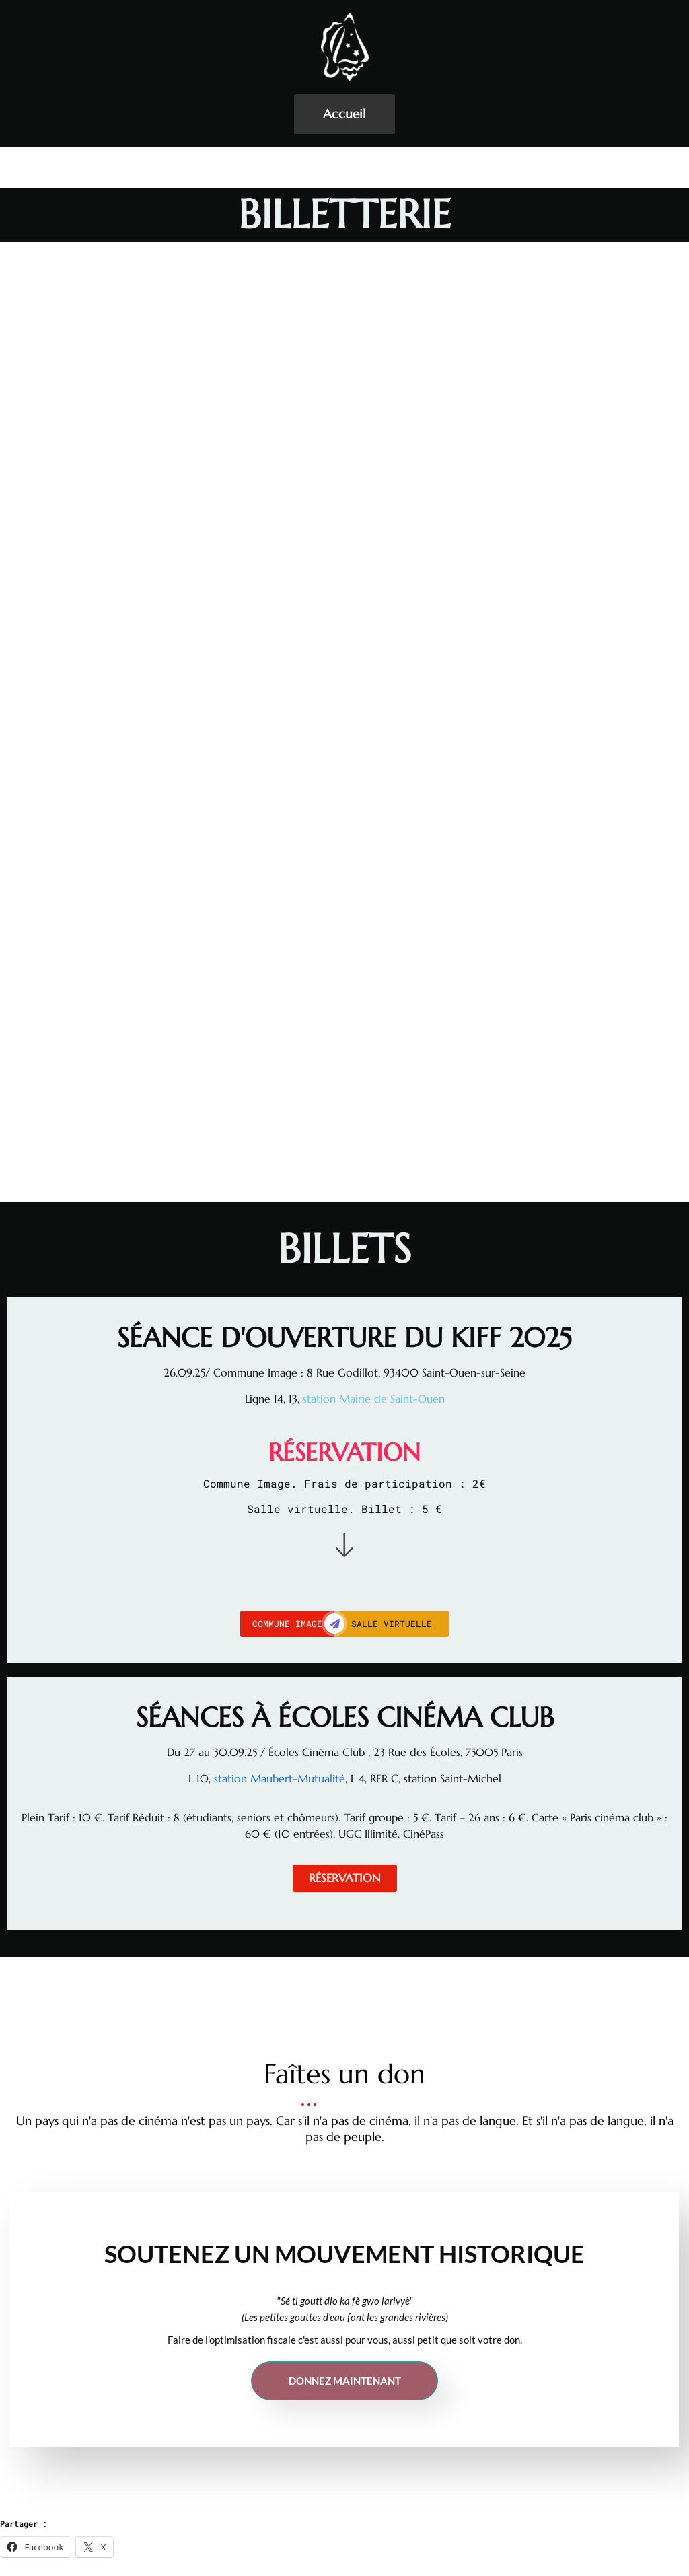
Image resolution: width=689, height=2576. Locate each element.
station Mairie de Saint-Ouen (374, 1398)
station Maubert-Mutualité (278, 1778)
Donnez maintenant (345, 2381)
